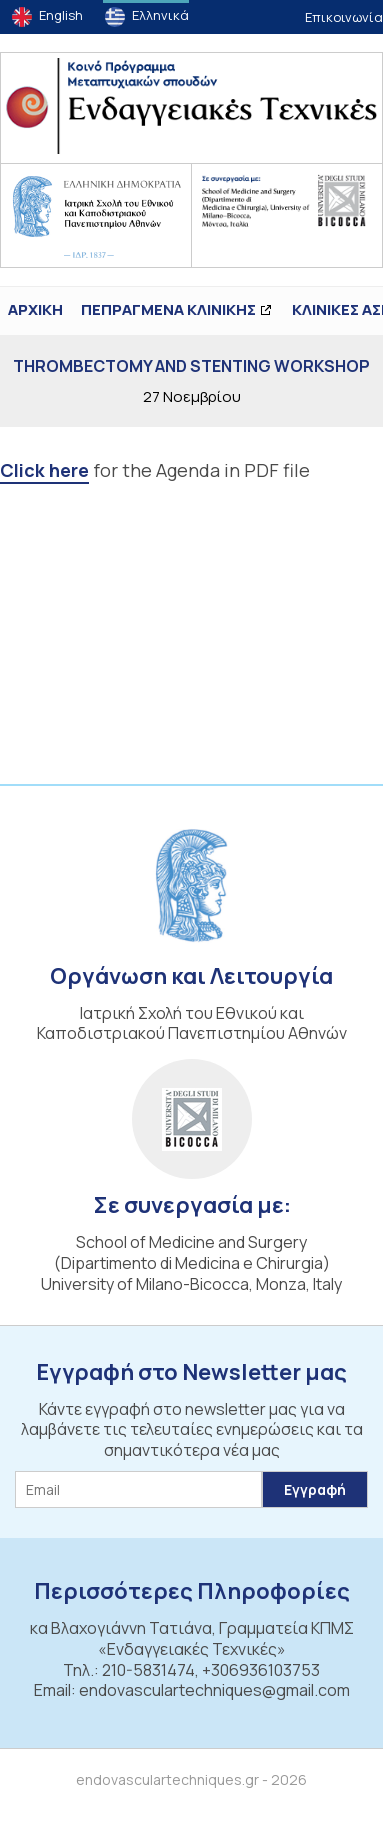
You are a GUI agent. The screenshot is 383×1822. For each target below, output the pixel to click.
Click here (44, 470)
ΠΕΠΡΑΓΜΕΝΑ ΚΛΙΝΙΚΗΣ (168, 309)
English (61, 15)
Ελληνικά (160, 15)
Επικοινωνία (344, 17)
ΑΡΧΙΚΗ (35, 309)
